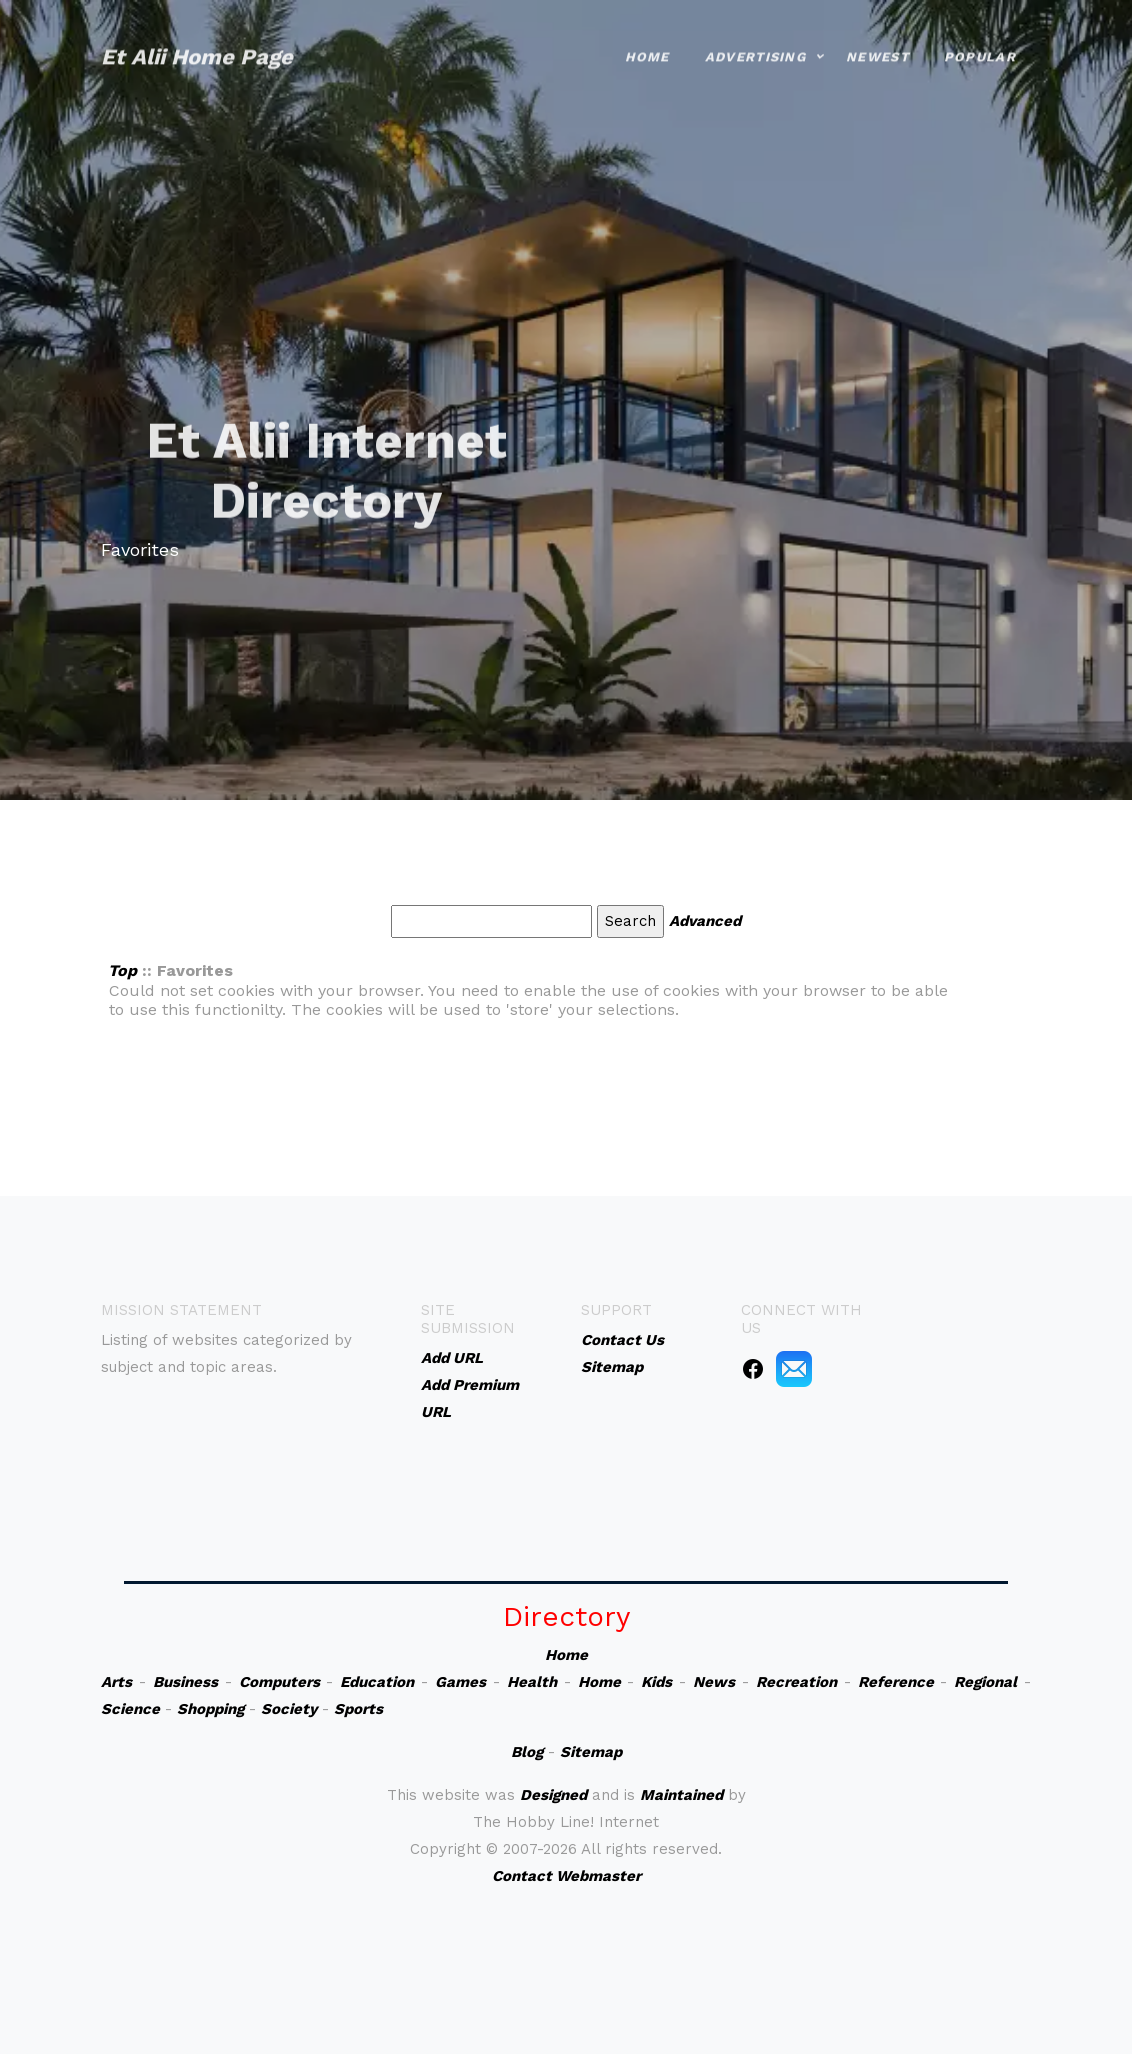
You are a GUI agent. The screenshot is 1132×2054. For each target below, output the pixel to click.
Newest (877, 35)
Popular (980, 35)
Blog (527, 1752)
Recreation (796, 1682)
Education (377, 1682)
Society (289, 1709)
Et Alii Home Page (197, 35)
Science (130, 1709)
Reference (896, 1682)
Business (185, 1682)
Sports (358, 1709)
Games (460, 1682)
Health (532, 1682)
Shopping (210, 1709)
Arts (116, 1682)
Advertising (755, 35)
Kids (656, 1682)
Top (122, 970)
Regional (985, 1682)
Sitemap (591, 1752)
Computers (279, 1682)
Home (647, 35)
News (714, 1682)
